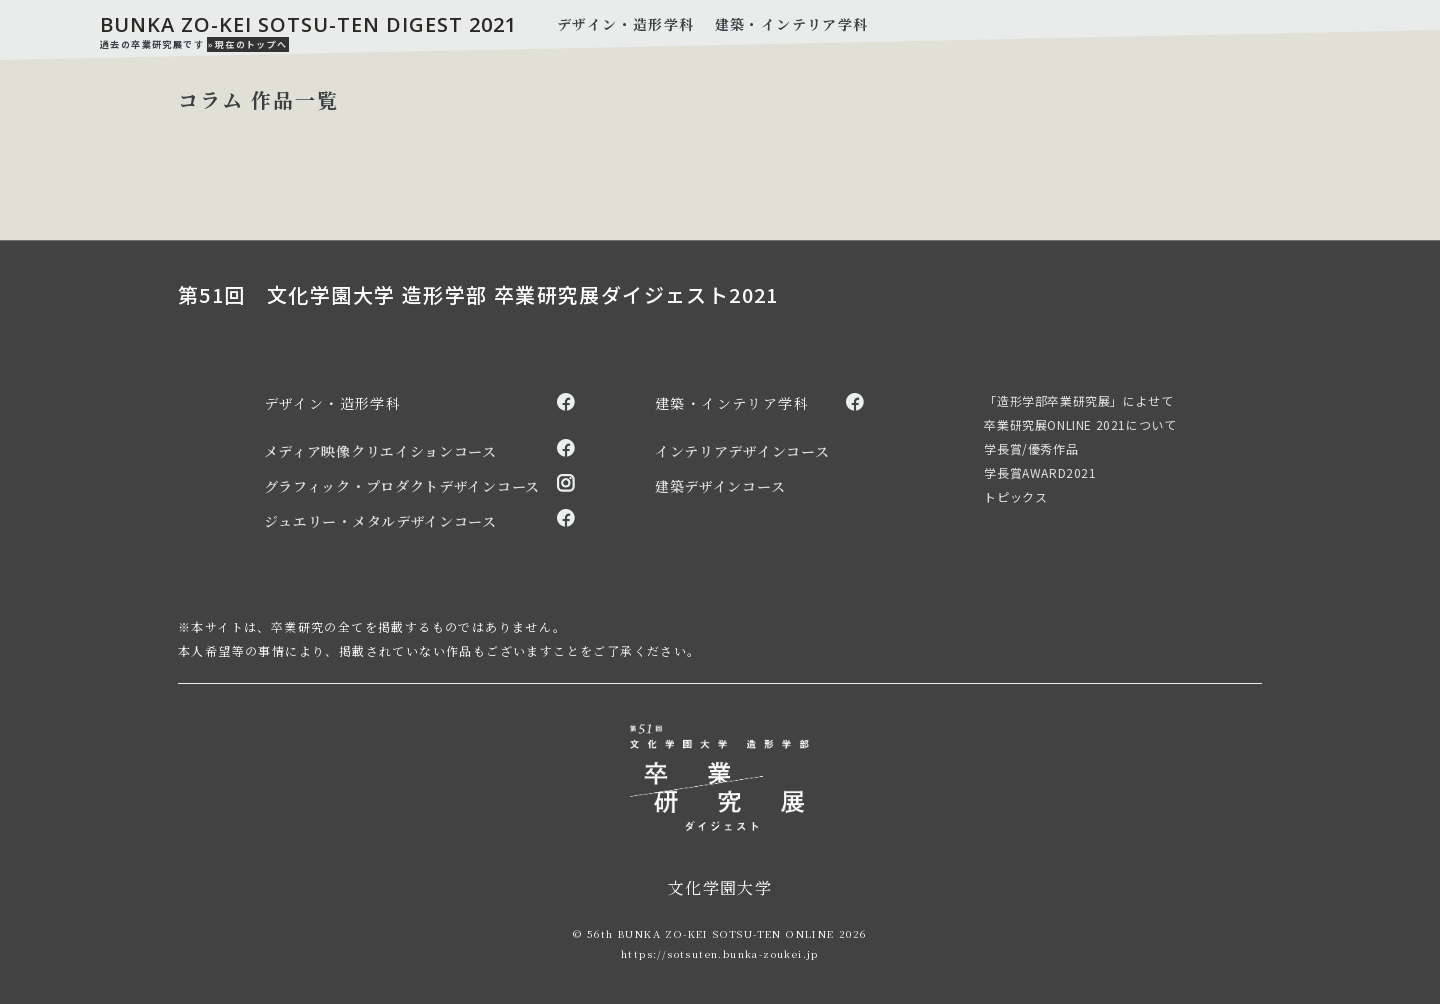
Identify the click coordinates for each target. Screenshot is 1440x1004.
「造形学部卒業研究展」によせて (1078, 400)
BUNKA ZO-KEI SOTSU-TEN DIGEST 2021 (308, 24)
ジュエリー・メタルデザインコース (380, 521)
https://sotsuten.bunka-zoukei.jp (720, 953)
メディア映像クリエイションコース (380, 451)
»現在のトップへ (247, 44)
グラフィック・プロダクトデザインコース (402, 486)
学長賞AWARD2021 (1040, 472)
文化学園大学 (720, 887)
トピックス (1015, 496)
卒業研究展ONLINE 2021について (1080, 424)
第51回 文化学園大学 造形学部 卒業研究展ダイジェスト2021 (478, 295)
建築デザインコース (720, 486)
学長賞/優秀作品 (1031, 448)
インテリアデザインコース (742, 451)
